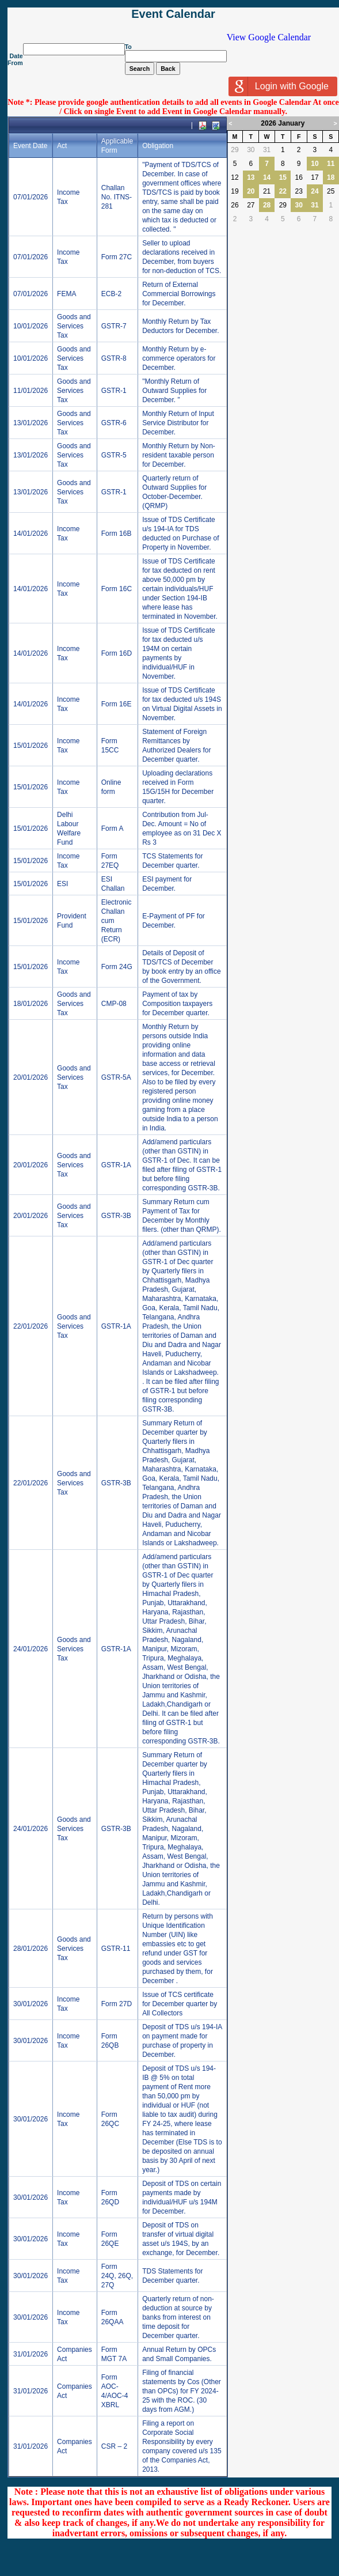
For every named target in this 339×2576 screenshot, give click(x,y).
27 (250, 205)
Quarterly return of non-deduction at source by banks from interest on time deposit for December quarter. (178, 2317)
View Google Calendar (269, 37)
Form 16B (116, 533)
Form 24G (116, 967)
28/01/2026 (30, 1949)
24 (314, 191)
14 (267, 177)
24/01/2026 (30, 1649)
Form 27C (116, 257)
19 (234, 191)
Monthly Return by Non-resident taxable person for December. (178, 455)
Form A (112, 828)
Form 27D (116, 2004)
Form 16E (116, 704)
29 (234, 150)
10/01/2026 (30, 326)
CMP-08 (114, 1004)
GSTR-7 (114, 326)
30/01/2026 (30, 2004)
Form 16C (116, 589)
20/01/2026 (30, 1077)
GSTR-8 (114, 358)
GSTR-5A (116, 1077)
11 (330, 164)
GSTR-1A (116, 1165)
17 (314, 177)
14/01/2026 (30, 533)
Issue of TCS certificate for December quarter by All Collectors (179, 2004)
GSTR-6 (114, 423)
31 (267, 150)
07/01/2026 (30, 197)
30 (250, 150)
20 (250, 191)
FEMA (66, 294)
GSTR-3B (116, 1216)
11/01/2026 (30, 391)
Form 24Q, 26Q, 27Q (117, 2276)
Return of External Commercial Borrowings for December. (178, 294)
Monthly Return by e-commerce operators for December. (178, 358)
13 (250, 177)
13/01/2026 (30, 423)
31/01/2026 (30, 2354)
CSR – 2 (114, 2446)
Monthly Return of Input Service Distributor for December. (178, 423)
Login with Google (292, 86)
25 (330, 191)
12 (234, 177)
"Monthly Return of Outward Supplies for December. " (174, 390)
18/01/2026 (30, 1004)
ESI (62, 884)
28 (267, 205)
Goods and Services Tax (74, 326)
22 (283, 191)
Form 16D (116, 653)
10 (314, 164)
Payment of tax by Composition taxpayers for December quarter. (177, 1003)
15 (283, 177)
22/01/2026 (30, 1326)
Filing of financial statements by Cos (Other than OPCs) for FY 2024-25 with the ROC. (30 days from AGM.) (181, 2391)
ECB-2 (111, 294)
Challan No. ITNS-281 (116, 197)
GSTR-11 (116, 1949)
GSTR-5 (114, 455)
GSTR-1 (114, 391)
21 (267, 191)
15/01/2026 (30, 746)
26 (234, 205)
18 (330, 177)
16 (298, 177)
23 (298, 191)
